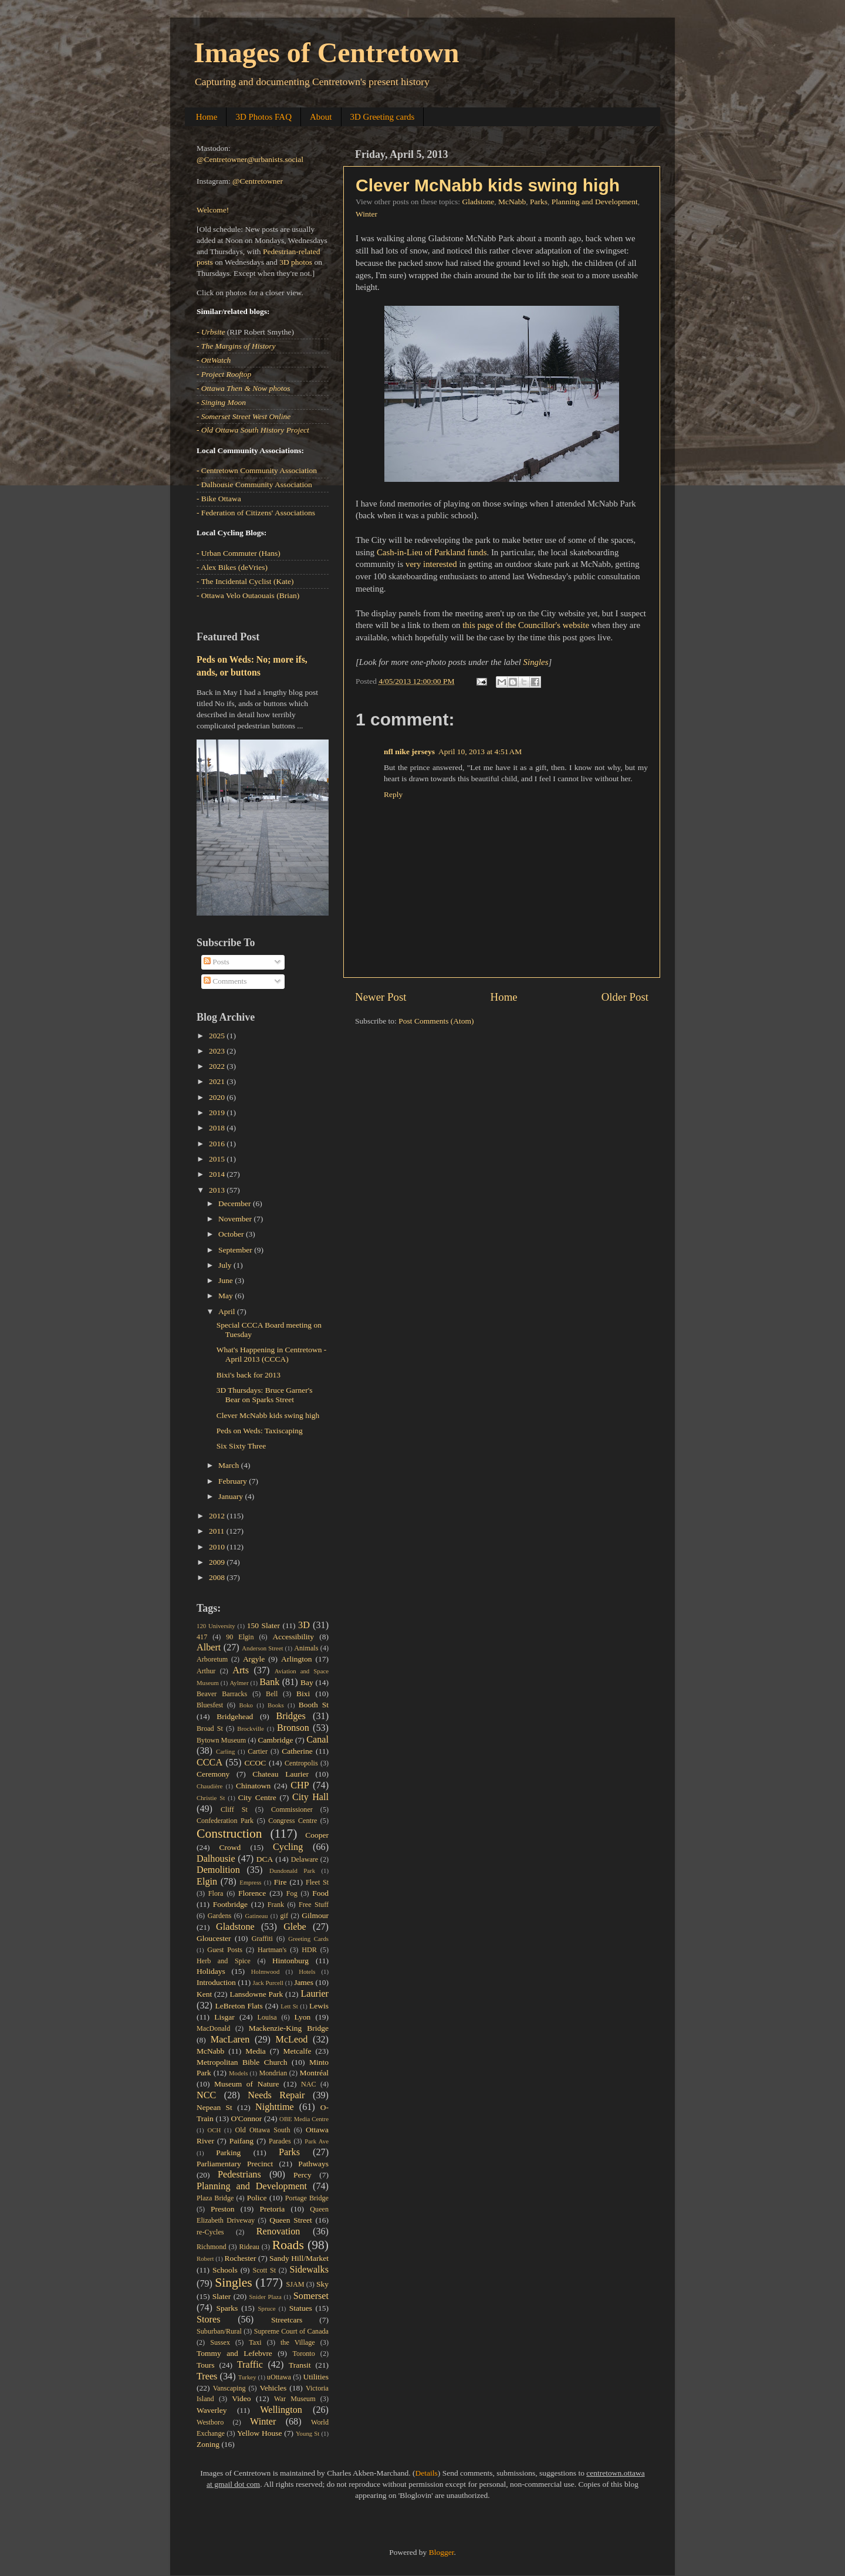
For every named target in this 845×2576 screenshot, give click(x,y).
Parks (538, 201)
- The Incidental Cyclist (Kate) (245, 581)
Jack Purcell (268, 1982)
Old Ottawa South (262, 2130)
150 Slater (263, 1625)
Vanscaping (229, 2388)
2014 (218, 1174)
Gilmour (315, 1915)
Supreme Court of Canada (291, 2331)
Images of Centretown (326, 52)
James (303, 1982)
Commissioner (292, 1809)
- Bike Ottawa (219, 498)
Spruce (267, 2308)
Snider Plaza (265, 2296)
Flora (216, 1893)
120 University (216, 1625)
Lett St (289, 2006)
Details (426, 2473)
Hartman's (272, 1950)
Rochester (240, 2258)
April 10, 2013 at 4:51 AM (480, 751)
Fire (280, 1882)
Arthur (206, 1671)
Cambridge (275, 1740)
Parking (228, 2152)
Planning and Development (595, 201)
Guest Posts (224, 1950)
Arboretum (212, 1659)
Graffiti (262, 1938)
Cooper (317, 1835)
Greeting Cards (308, 1938)
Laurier (314, 1993)
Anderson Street (262, 1648)
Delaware (305, 1859)
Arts (240, 1670)
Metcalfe (297, 2051)
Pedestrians (239, 2174)
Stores (208, 2319)
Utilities (316, 2376)
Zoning (208, 2444)
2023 (218, 1050)
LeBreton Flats (239, 2005)
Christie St (211, 1797)
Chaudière (209, 1786)
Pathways (313, 2163)
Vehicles (272, 2387)
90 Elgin (240, 1637)
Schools (225, 2270)
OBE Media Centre (304, 2118)
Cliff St (234, 1809)
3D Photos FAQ (263, 116)
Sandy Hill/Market (299, 2258)
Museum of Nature (246, 2083)
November (236, 1218)
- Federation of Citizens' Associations (256, 512)
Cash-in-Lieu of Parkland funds (432, 552)
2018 (218, 1127)
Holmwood (265, 1971)
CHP (299, 1785)
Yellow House (259, 2433)
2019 (218, 1112)
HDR (309, 1950)
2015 (218, 1158)
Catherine (297, 1751)
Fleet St (317, 1882)
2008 (218, 1577)
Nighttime (274, 2107)
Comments (225, 981)
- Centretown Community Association (257, 470)
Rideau (249, 2247)
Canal (317, 1739)
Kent (204, 1994)
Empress (250, 1882)
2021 (218, 1081)
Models (238, 2073)
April (227, 1311)
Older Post (624, 997)
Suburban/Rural (219, 2331)
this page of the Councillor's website (525, 625)
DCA (264, 1859)
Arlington (296, 1659)
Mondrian (273, 2073)
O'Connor (246, 2118)
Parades (280, 2141)
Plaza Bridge (215, 2198)
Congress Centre (292, 1821)
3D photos (295, 262)
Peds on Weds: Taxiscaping (260, 1430)
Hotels (307, 1971)
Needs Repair (276, 2095)
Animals (306, 1648)
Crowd (230, 1847)
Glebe (294, 1927)
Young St (307, 2433)
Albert (209, 1647)
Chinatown (253, 1785)
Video (241, 2398)
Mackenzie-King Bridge (289, 2028)
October (232, 1234)
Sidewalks (309, 2269)
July (226, 1265)
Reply (393, 794)
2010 (218, 1546)
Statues (300, 2308)
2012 (218, 1515)
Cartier (258, 1751)
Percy (302, 2174)
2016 (218, 1143)
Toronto (304, 2353)
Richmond (212, 2247)
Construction (229, 1834)
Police (257, 2197)
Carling (225, 1751)
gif (284, 1916)
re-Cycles (210, 2232)
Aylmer (238, 1682)
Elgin (207, 1881)
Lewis (319, 2005)
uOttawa (279, 2377)
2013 (218, 1190)
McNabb (512, 201)
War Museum (295, 2399)
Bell (272, 1694)
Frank (276, 1904)
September (236, 1249)
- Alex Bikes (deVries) (232, 567)
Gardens (219, 1916)
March (229, 1465)
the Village (297, 2342)
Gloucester (214, 1938)
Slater (221, 2296)
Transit (300, 2365)
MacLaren (230, 2039)
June (226, 1280)
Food (320, 1893)
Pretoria (272, 2208)
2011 (218, 1531)
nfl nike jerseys (409, 751)
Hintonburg (290, 1960)
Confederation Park (225, 1821)
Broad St (210, 1728)
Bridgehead (235, 1716)
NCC (206, 2095)
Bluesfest (210, 1705)
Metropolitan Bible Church (242, 2062)
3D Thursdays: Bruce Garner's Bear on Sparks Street (265, 1395)
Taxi (255, 2342)
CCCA (209, 1762)
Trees (207, 2376)
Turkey (247, 2377)
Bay (306, 1682)
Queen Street (290, 2220)
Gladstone (478, 201)
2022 (218, 1066)
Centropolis (301, 1763)
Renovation (278, 2231)
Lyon (303, 2017)
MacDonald (213, 2028)
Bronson (293, 1728)
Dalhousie (216, 1858)
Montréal (314, 2072)
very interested (431, 564)
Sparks (227, 2308)
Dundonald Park (292, 1870)
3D (304, 1625)
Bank (269, 1682)
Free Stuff (314, 1904)
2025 (218, 1035)
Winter (366, 214)
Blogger (441, 2552)
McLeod (292, 2039)
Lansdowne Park (256, 1994)
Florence (252, 1893)
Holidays (211, 1971)
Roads (288, 2245)
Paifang (241, 2140)
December (235, 1203)
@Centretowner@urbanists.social (250, 159)
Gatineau (256, 1915)
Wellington (281, 2410)
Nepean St (214, 2107)
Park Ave (317, 2141)
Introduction (216, 1982)
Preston (223, 2208)
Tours (206, 2365)
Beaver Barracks (222, 1694)
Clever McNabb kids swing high (488, 185)
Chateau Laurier (280, 1774)
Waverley (212, 2410)
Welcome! (213, 209)
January (231, 1496)
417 (202, 1637)
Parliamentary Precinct (235, 2163)
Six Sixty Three (241, 1445)
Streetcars (286, 2319)
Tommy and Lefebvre (234, 2353)
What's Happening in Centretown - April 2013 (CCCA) (272, 1354)
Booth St (314, 1704)
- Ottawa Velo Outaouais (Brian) (248, 595)
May (226, 1295)
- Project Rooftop (224, 374)
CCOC (255, 1762)
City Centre (257, 1797)
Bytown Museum (221, 1740)
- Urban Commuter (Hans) (238, 553)
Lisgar (224, 2017)
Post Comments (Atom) (436, 1021)
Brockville (250, 1728)
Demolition (218, 1870)
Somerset (311, 2296)
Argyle (254, 1659)
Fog (292, 1893)
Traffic (250, 2364)
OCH (214, 2129)
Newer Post (381, 997)
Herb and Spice (224, 1961)
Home (207, 116)
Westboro (210, 2422)
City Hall (310, 1797)
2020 (218, 1097)
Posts (216, 961)
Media (255, 2051)
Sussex (220, 2342)
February (233, 1481)
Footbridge (230, 1904)
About (321, 116)
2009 (218, 1562)
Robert (205, 2258)
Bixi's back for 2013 (248, 1374)
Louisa (267, 2017)
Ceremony (213, 1774)
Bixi (303, 1693)
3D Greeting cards (382, 116)
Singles (536, 662)
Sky (322, 2284)
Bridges (290, 1716)
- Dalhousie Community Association (254, 484)
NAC (308, 2084)
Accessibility (294, 1636)
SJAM (295, 2284)
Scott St (264, 2270)
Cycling (288, 1847)
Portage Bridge (307, 2198)
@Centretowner (257, 181)
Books (276, 1705)
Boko (246, 1705)
